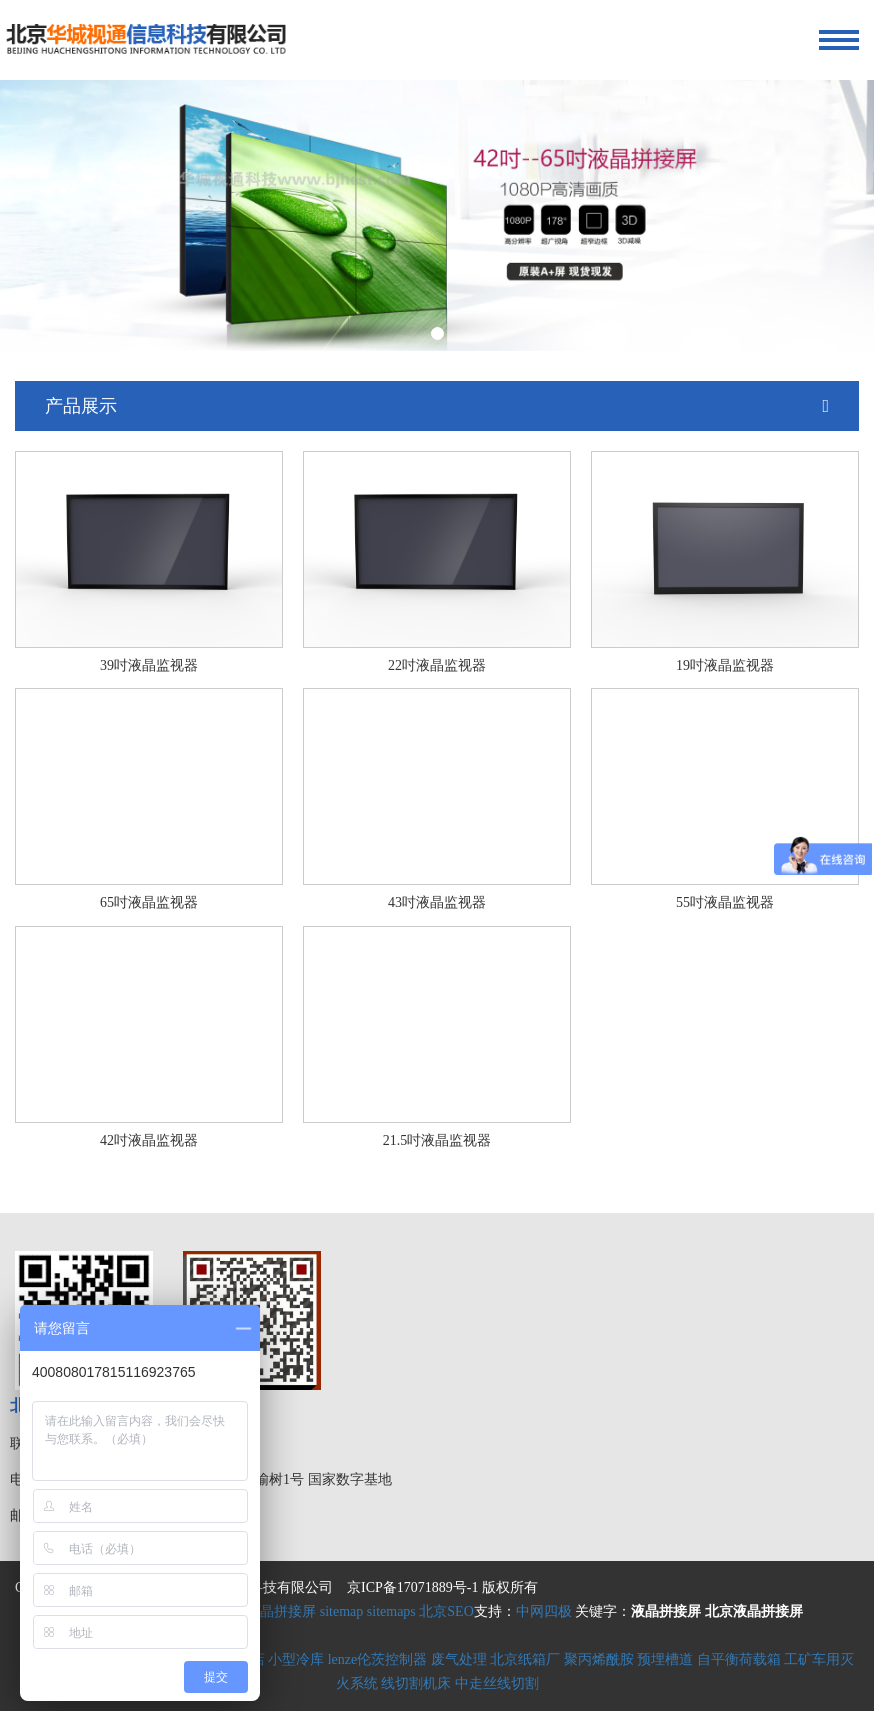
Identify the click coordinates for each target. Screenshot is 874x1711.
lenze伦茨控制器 (378, 1659)
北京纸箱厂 (525, 1659)
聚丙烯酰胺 (599, 1659)
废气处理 (459, 1659)
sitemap (342, 1611)
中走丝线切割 (497, 1683)
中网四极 (544, 1611)
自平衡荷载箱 (739, 1659)
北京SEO (446, 1611)
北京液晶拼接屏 (267, 1611)
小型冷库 (296, 1659)
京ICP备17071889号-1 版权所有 (442, 1587)
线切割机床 (416, 1683)
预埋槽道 (665, 1659)
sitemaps (391, 1611)
